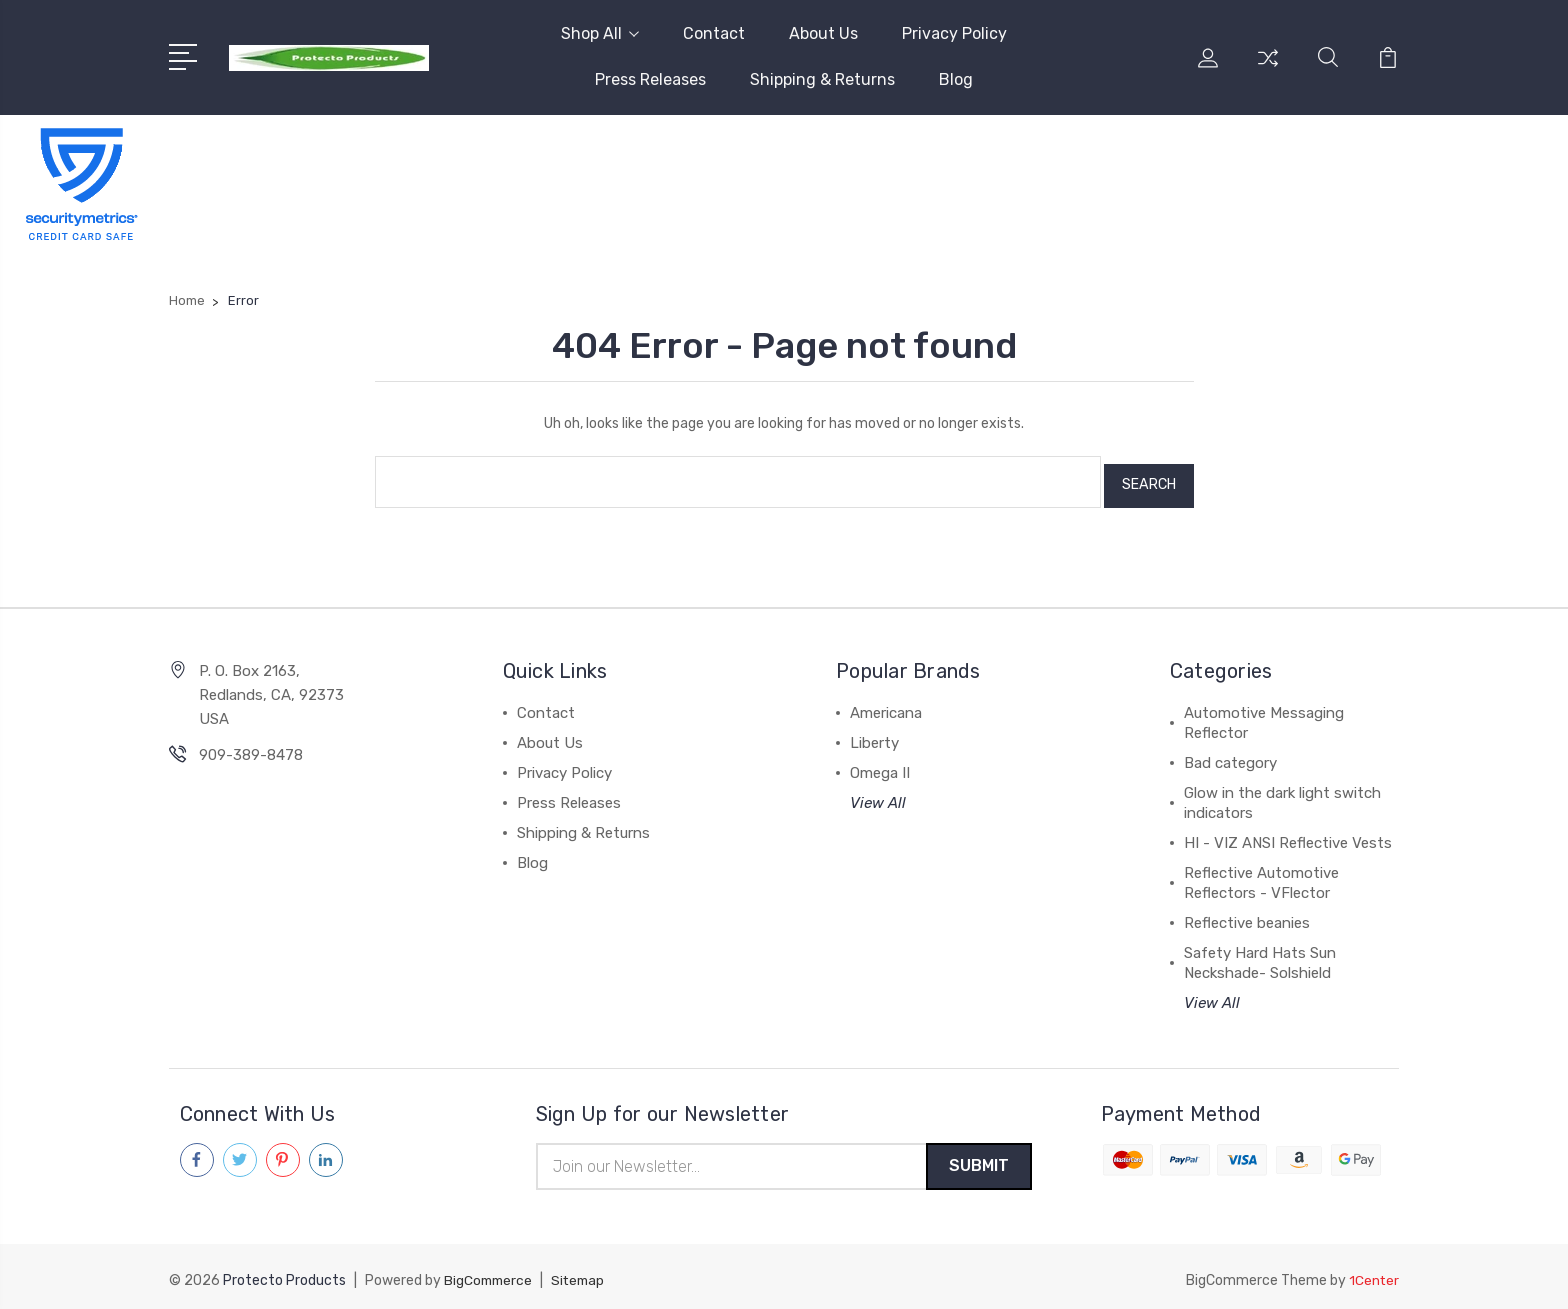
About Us (823, 33)
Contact (714, 33)
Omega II (880, 765)
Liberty (874, 735)
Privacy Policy (954, 33)
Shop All (600, 33)
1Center (1373, 1274)
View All (878, 795)
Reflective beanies (1247, 915)
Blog (956, 79)
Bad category (1230, 755)
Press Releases (650, 79)
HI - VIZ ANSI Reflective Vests (1288, 835)
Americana (886, 705)
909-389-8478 (251, 747)
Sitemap (583, 1274)
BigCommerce (490, 1274)
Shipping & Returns (822, 79)
